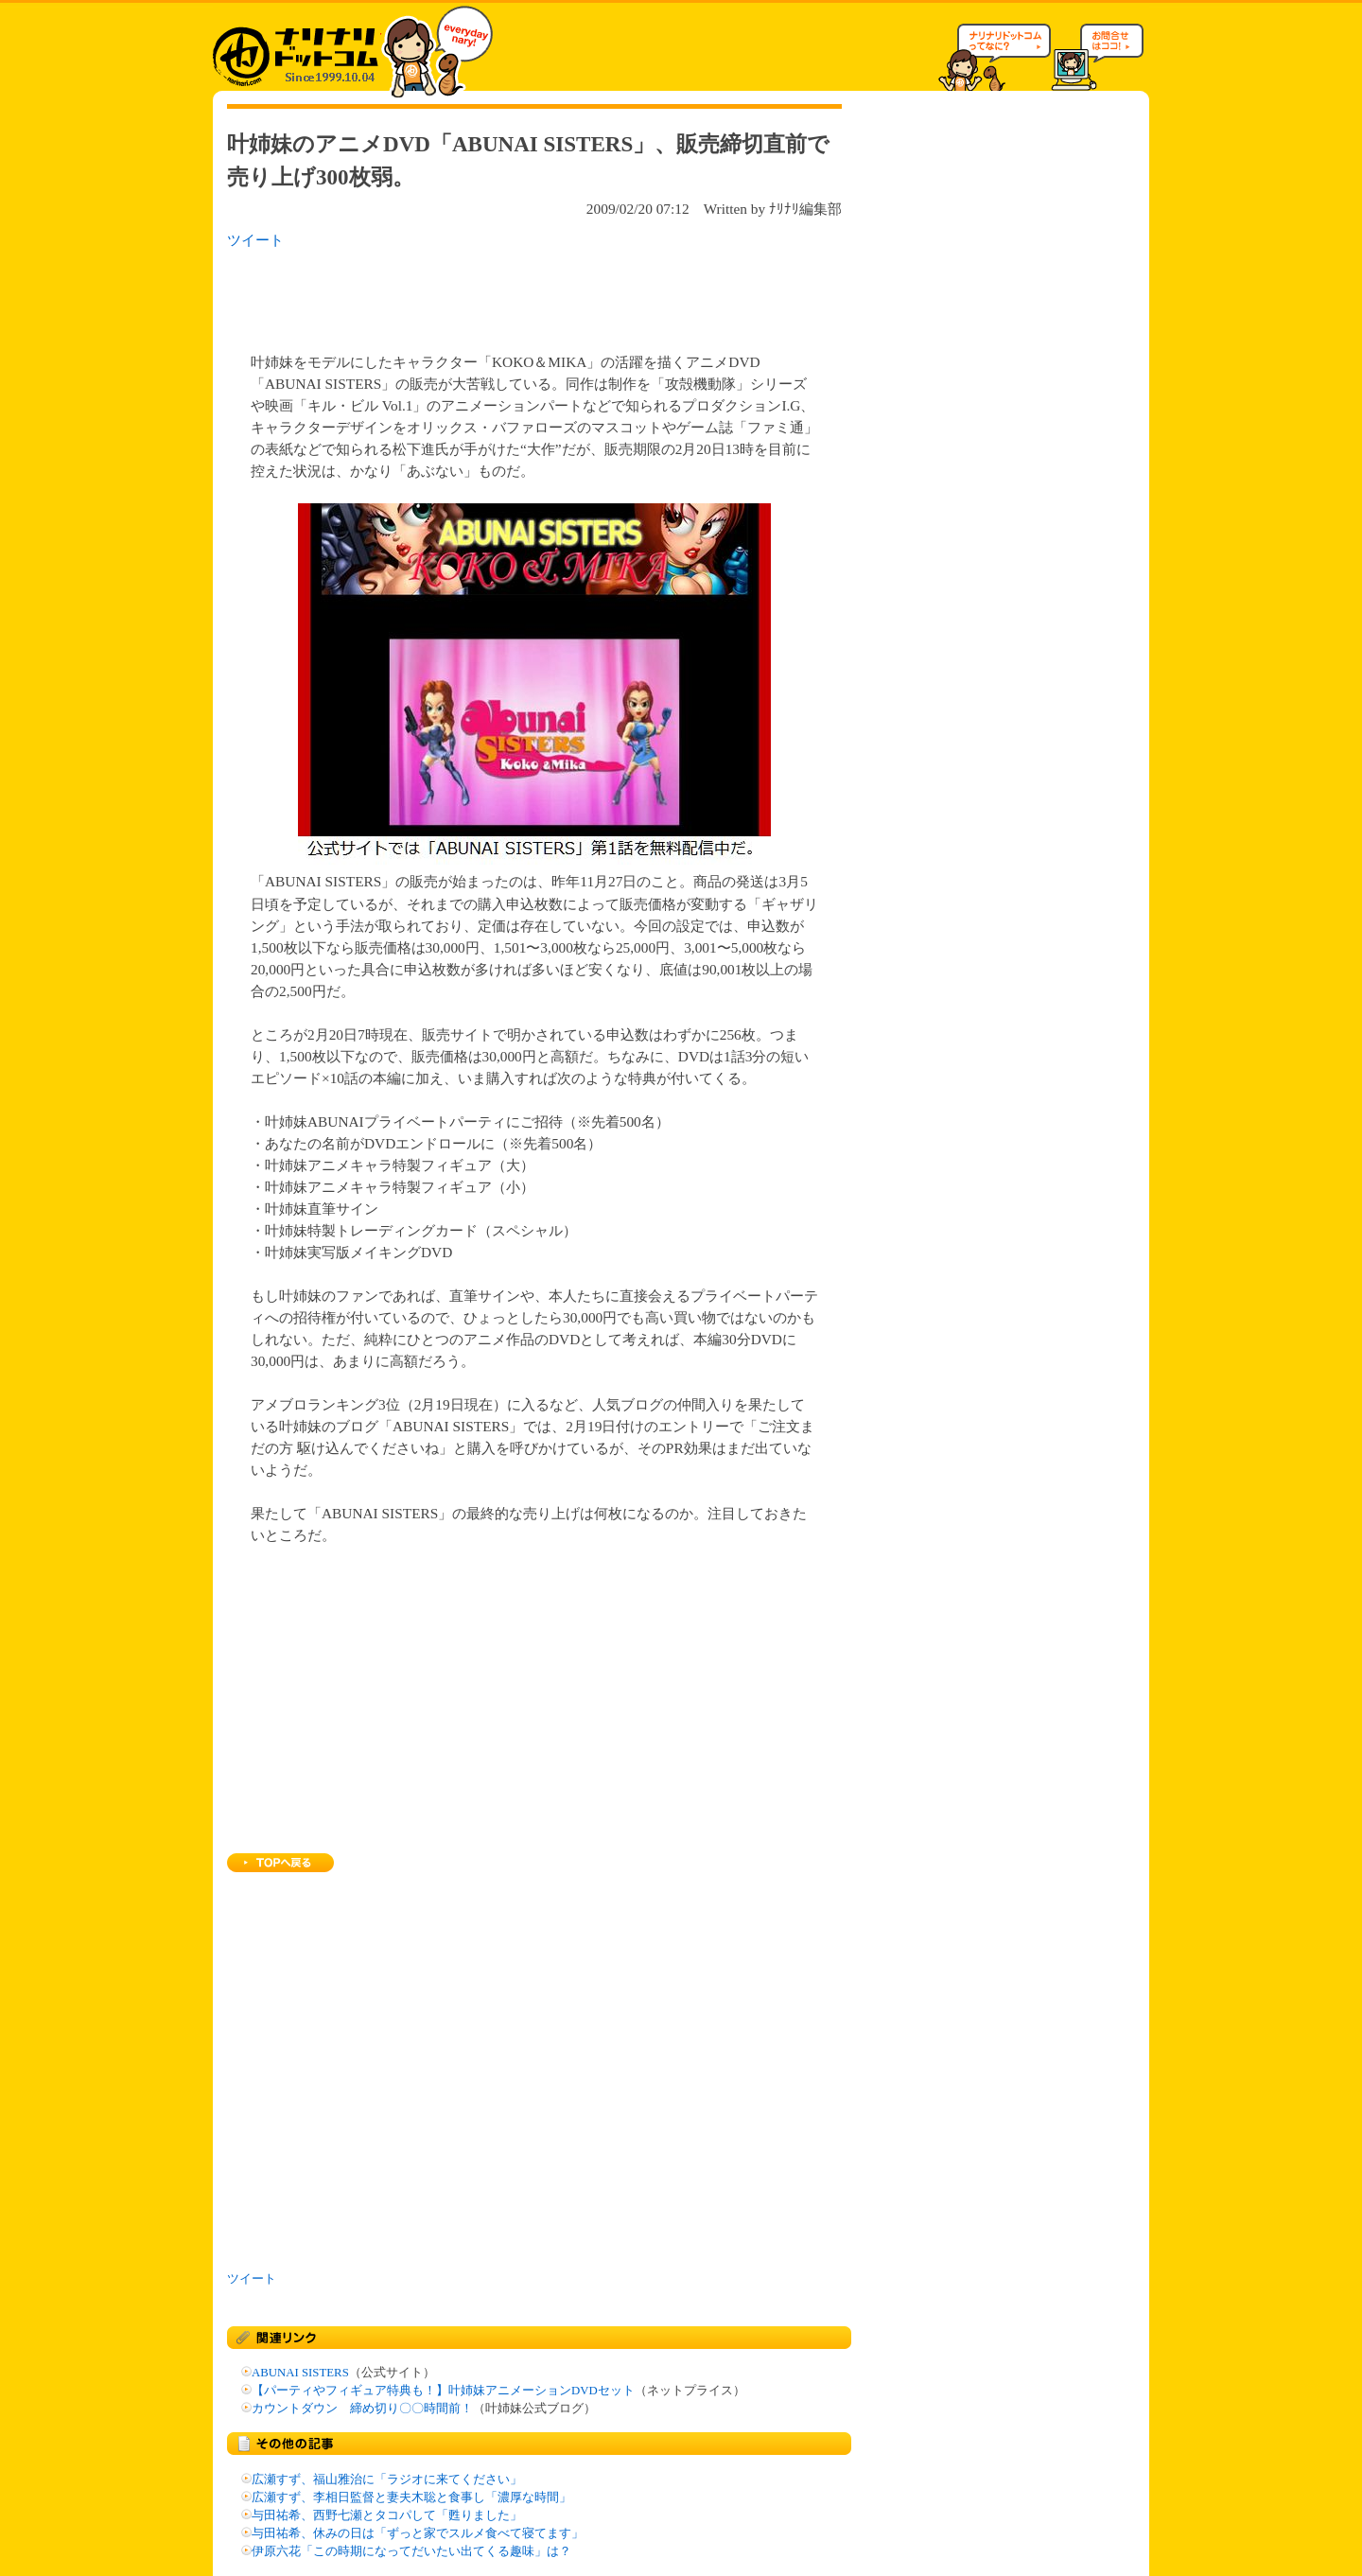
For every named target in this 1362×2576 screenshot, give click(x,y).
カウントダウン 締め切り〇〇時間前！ (362, 2408)
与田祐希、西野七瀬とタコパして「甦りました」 (387, 2515)
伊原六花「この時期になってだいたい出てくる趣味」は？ (411, 2551)
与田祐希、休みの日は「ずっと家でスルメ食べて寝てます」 (418, 2533)
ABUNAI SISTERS (300, 2372)
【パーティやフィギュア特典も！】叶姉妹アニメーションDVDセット (443, 2390)
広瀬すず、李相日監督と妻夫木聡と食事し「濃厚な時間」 (411, 2497)
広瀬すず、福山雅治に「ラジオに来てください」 (387, 2479)
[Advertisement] (472, 295)
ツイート (255, 240)
